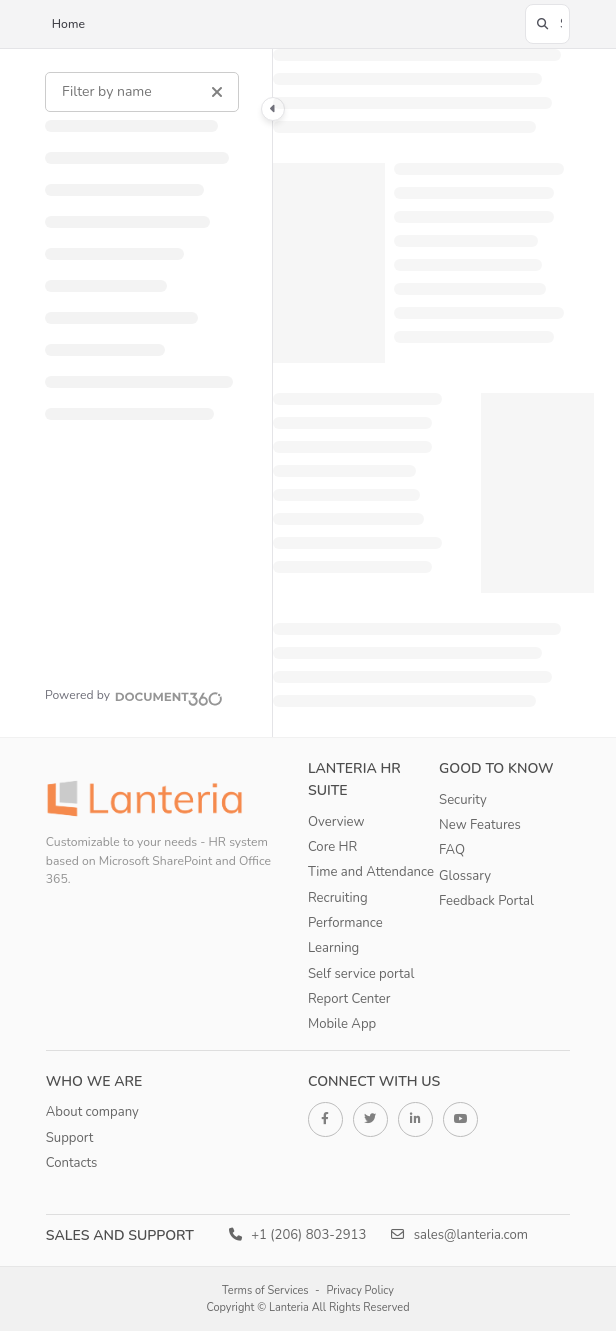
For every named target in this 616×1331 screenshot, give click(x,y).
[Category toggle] (273, 109)
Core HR (332, 847)
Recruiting (338, 898)
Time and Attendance (371, 872)
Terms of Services (265, 1290)
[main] (433, 393)
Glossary (465, 876)
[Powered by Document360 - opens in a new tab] (134, 696)
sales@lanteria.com (459, 1235)
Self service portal (361, 974)
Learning (333, 948)
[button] (547, 24)
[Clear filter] (217, 92)
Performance (345, 923)
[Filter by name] (142, 92)
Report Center (349, 999)
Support (70, 1138)
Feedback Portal (486, 901)
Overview (336, 822)
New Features (480, 825)
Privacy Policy (360, 1290)
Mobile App (342, 1024)
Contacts (72, 1163)
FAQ (452, 850)
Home (68, 24)
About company (92, 1112)
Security (463, 800)
